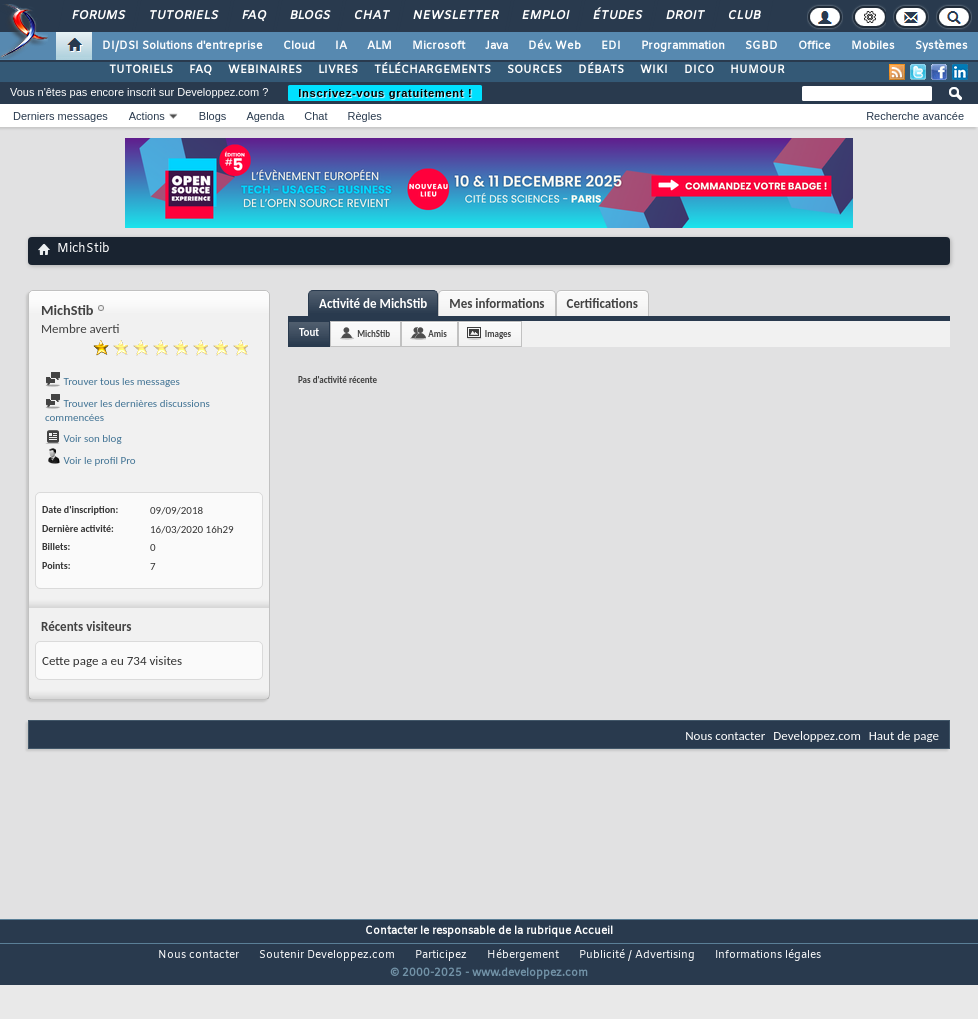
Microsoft (438, 46)
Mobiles (873, 46)
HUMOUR (757, 70)
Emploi (544, 16)
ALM (379, 46)
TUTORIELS (141, 70)
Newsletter (454, 16)
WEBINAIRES (265, 70)
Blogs (309, 16)
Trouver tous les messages (112, 381)
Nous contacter (725, 735)
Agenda (265, 116)
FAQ (253, 16)
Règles (365, 116)
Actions (147, 116)
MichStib (373, 333)
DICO (699, 70)
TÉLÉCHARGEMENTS (432, 70)
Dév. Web (554, 46)
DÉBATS (601, 70)
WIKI (654, 70)
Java (496, 46)
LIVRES (338, 70)
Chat (370, 16)
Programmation (683, 46)
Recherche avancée (915, 116)
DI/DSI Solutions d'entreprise (182, 46)
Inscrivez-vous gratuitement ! (385, 93)
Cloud (299, 46)
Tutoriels (182, 16)
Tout (309, 332)
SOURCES (534, 70)
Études (616, 16)
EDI (611, 46)
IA (341, 46)
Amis (437, 333)
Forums (97, 16)
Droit (684, 16)
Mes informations (496, 303)
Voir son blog (83, 438)
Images (498, 333)
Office (814, 46)
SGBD (761, 46)
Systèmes (941, 46)
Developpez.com (817, 735)
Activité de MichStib (373, 303)
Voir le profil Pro (90, 460)
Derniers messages (60, 116)
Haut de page (904, 735)
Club (743, 16)
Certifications (602, 303)
